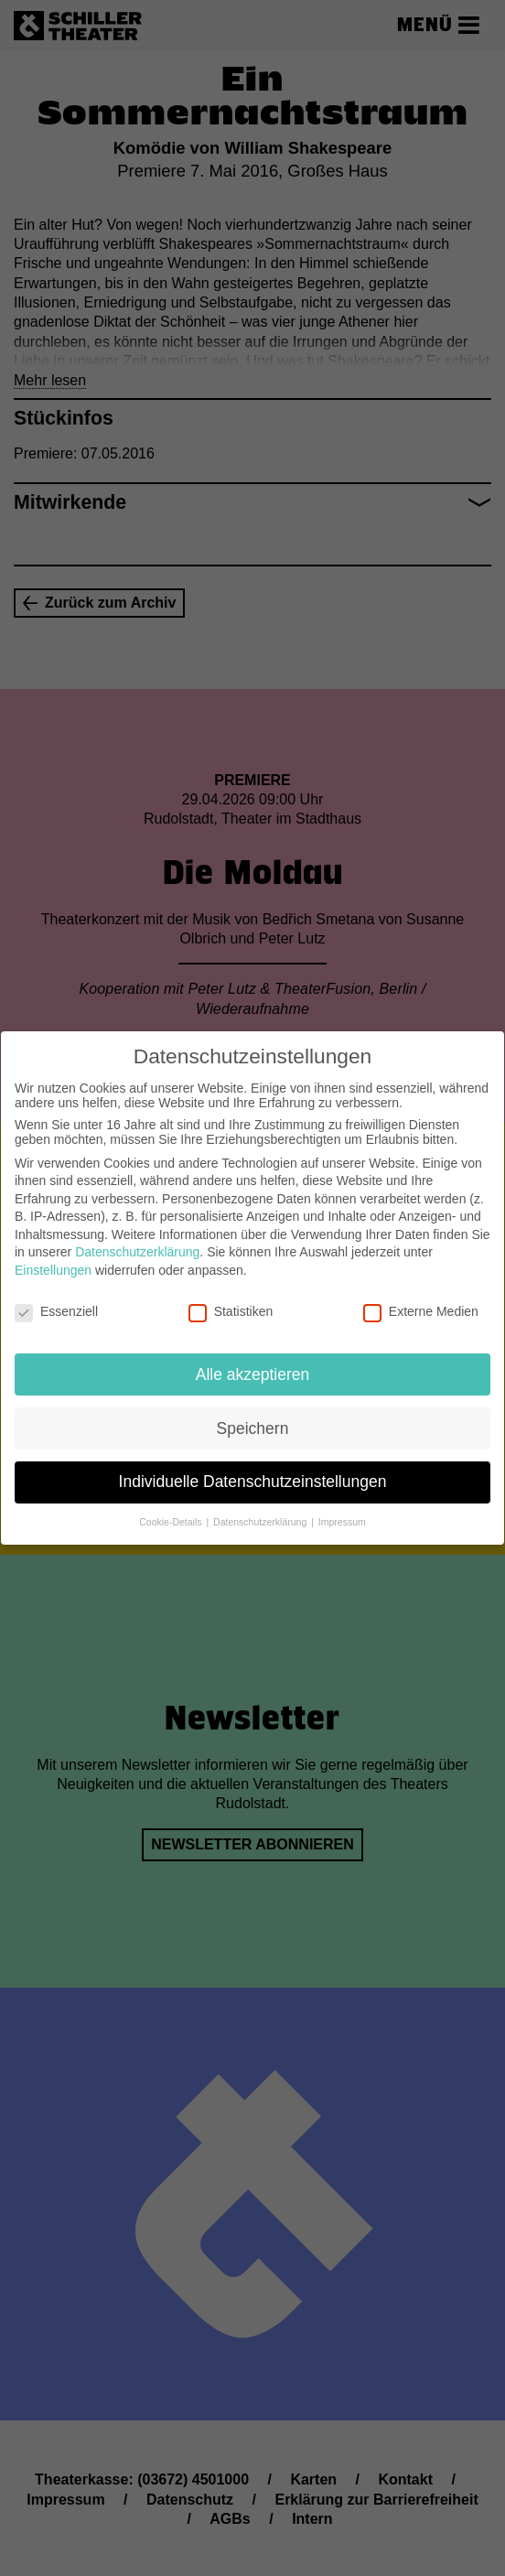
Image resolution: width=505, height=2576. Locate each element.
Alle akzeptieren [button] (253, 1359)
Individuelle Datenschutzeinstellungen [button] (253, 1467)
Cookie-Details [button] (171, 1507)
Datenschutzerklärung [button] (261, 1507)
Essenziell (56, 1296)
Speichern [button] (253, 1413)
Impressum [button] (342, 1507)
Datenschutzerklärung (137, 1237)
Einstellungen (53, 1255)
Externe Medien (420, 1296)
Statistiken (231, 1296)
